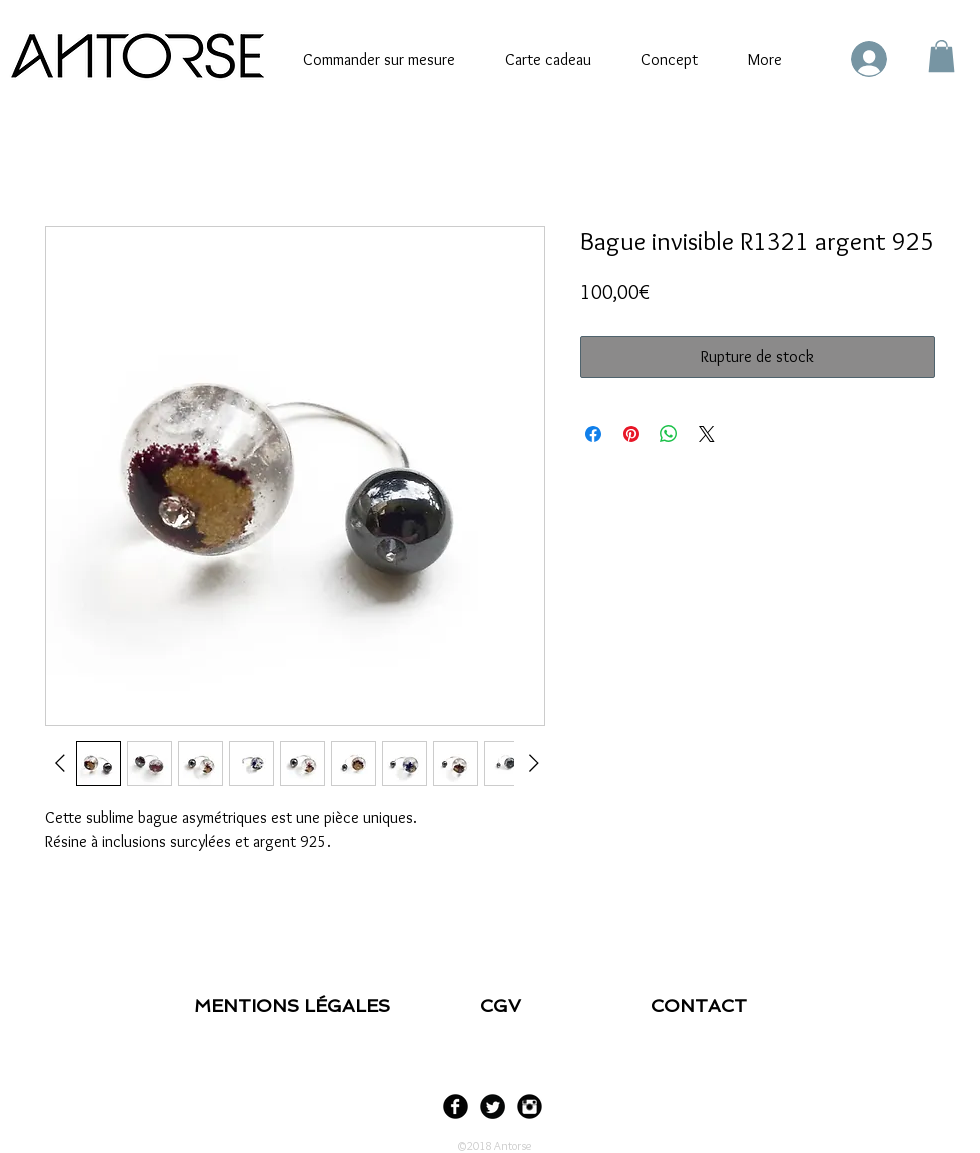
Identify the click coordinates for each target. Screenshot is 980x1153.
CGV (505, 1005)
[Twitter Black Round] (492, 1106)
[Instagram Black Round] (529, 1106)
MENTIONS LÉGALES (294, 1005)
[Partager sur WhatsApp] (669, 434)
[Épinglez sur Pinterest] (631, 434)
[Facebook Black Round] (455, 1106)
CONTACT (699, 1005)
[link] (941, 56)
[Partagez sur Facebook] (593, 434)
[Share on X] (707, 434)
